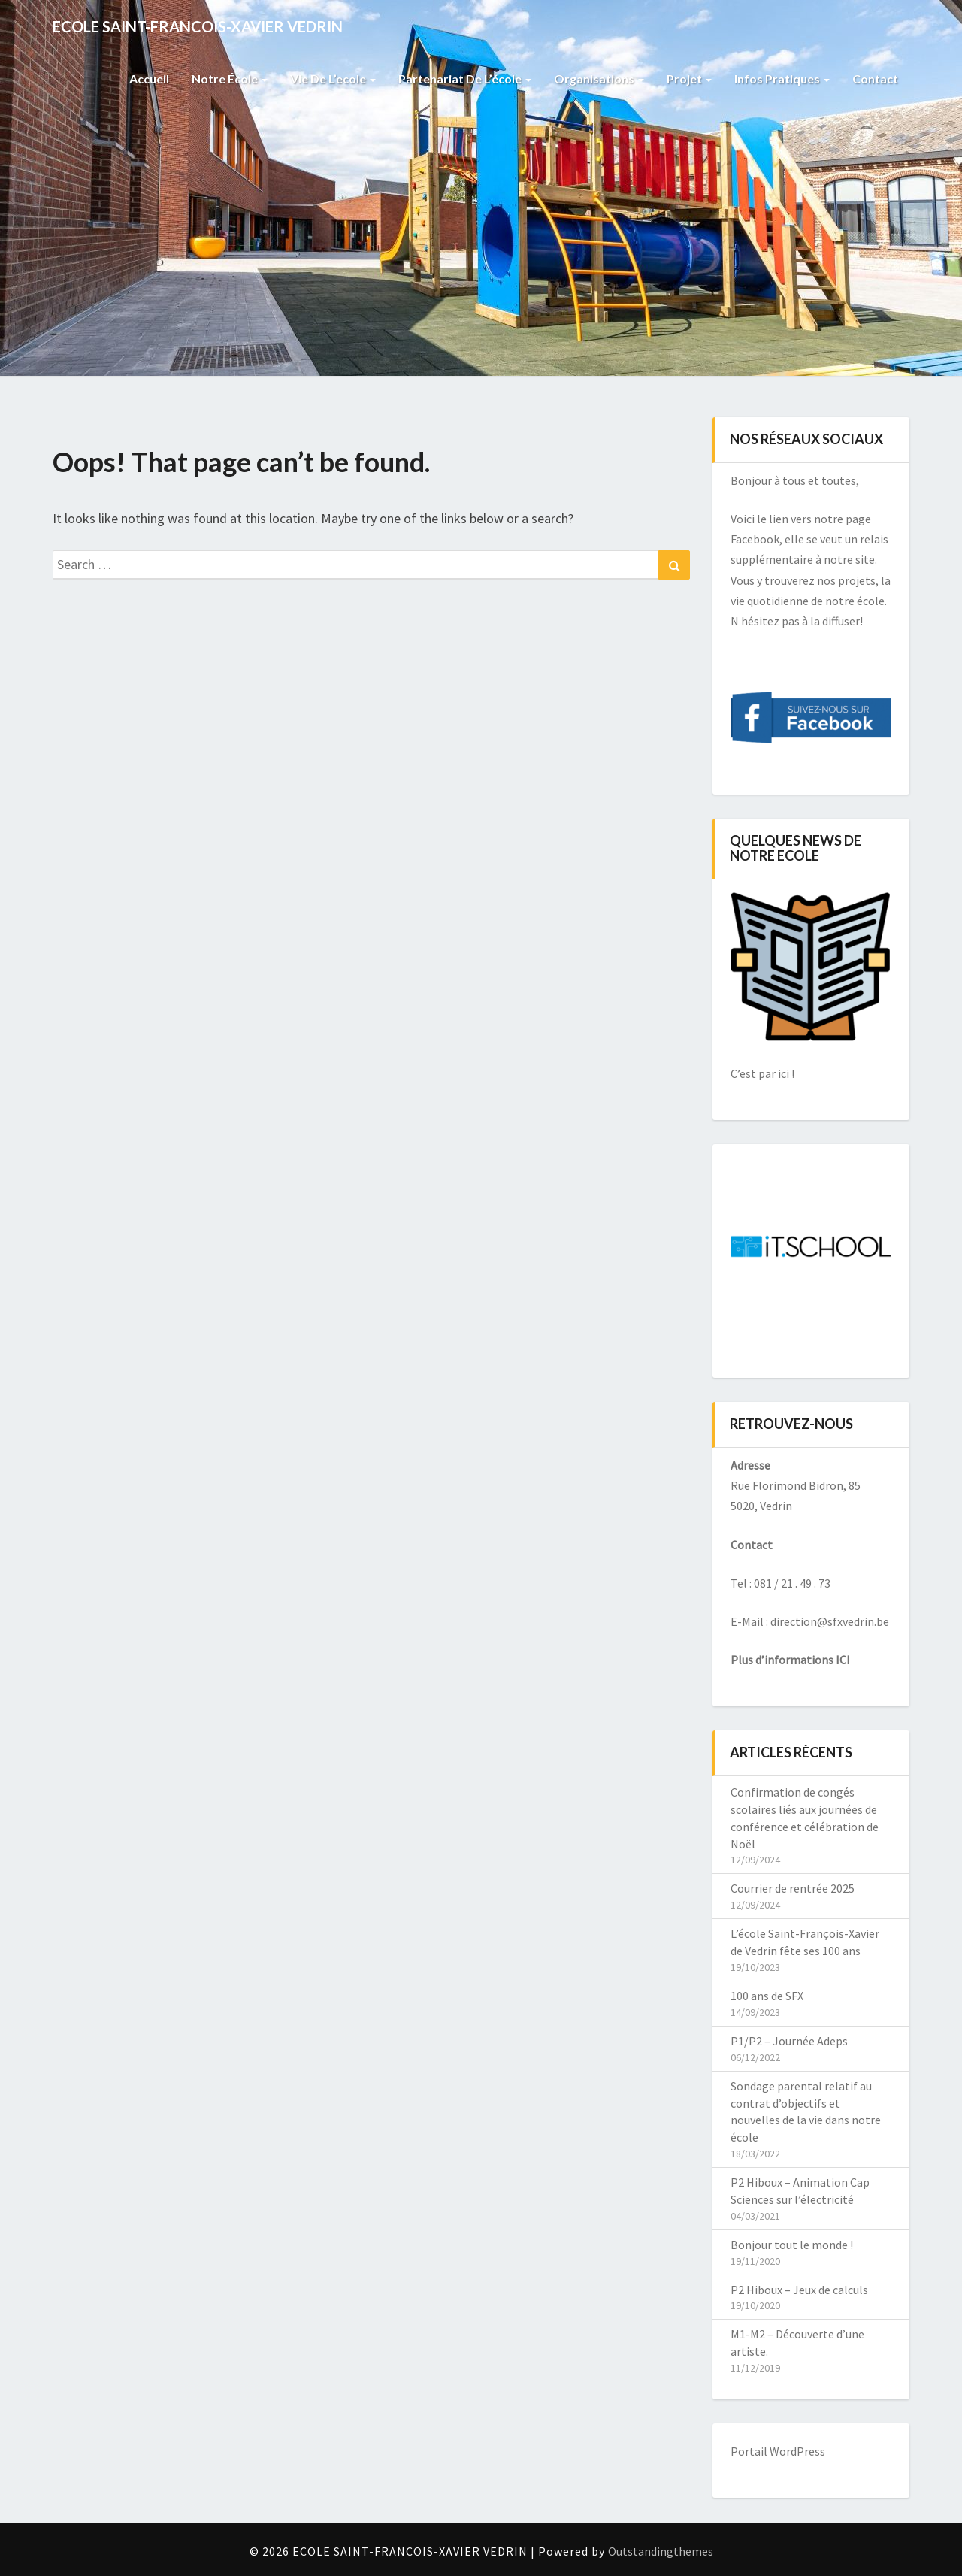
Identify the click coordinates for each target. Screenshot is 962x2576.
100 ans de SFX (767, 1995)
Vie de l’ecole (333, 78)
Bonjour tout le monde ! (792, 2244)
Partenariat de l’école (464, 78)
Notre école (230, 78)
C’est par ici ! (762, 1073)
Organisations (599, 78)
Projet (689, 78)
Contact (875, 78)
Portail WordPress (778, 2451)
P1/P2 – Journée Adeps (789, 2040)
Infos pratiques (782, 78)
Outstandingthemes (660, 2551)
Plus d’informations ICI (790, 1659)
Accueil (149, 78)
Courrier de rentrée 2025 (793, 1888)
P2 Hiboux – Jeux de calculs (799, 2289)
